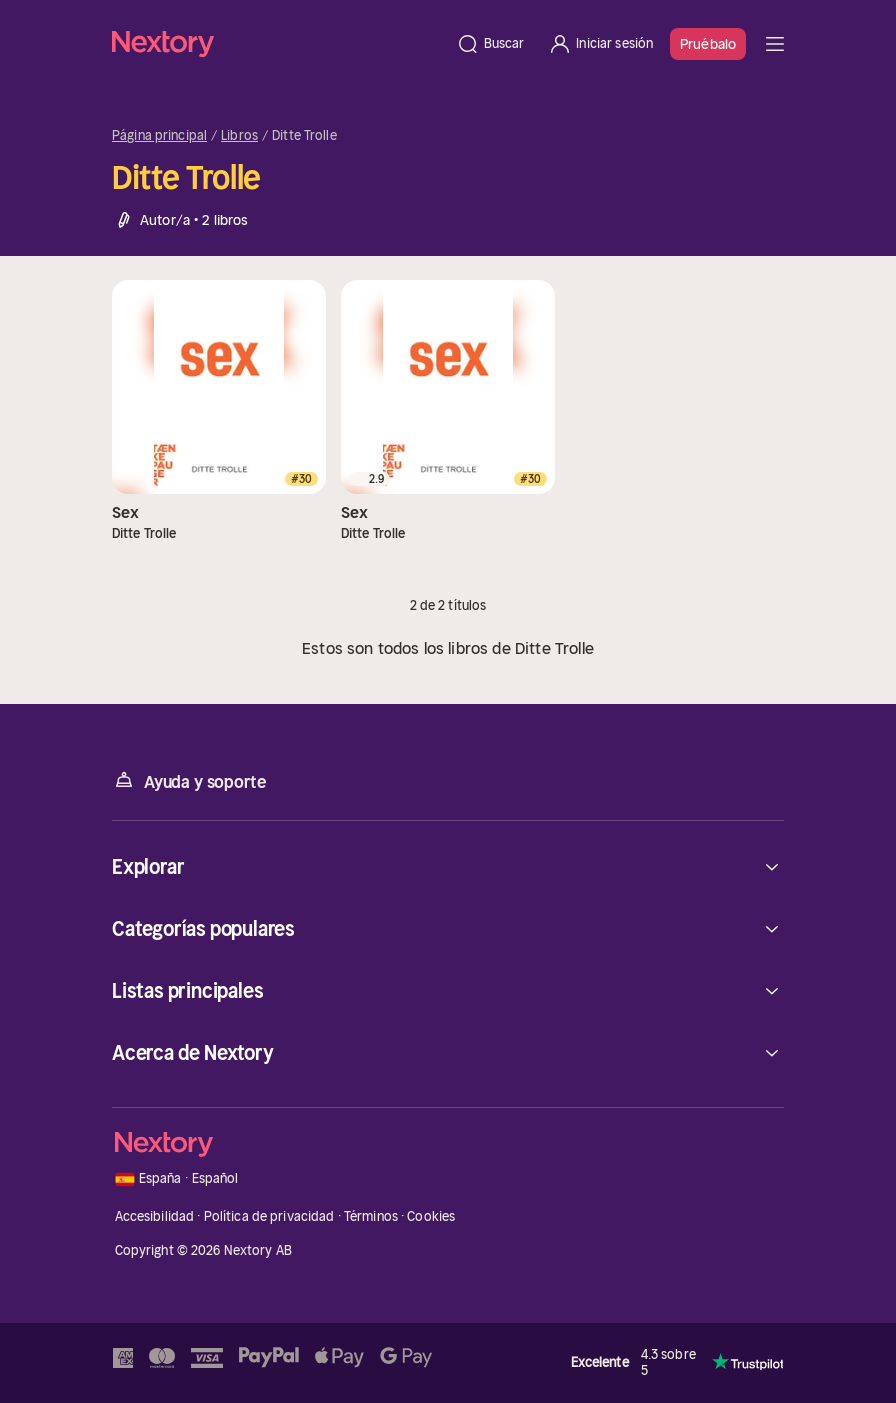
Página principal (159, 136)
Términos (371, 1216)
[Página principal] (278, 43)
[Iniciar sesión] (600, 44)
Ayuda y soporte (189, 780)
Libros (239, 136)
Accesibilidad (155, 1216)
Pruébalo (708, 44)
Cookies (431, 1216)
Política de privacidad (269, 1216)
